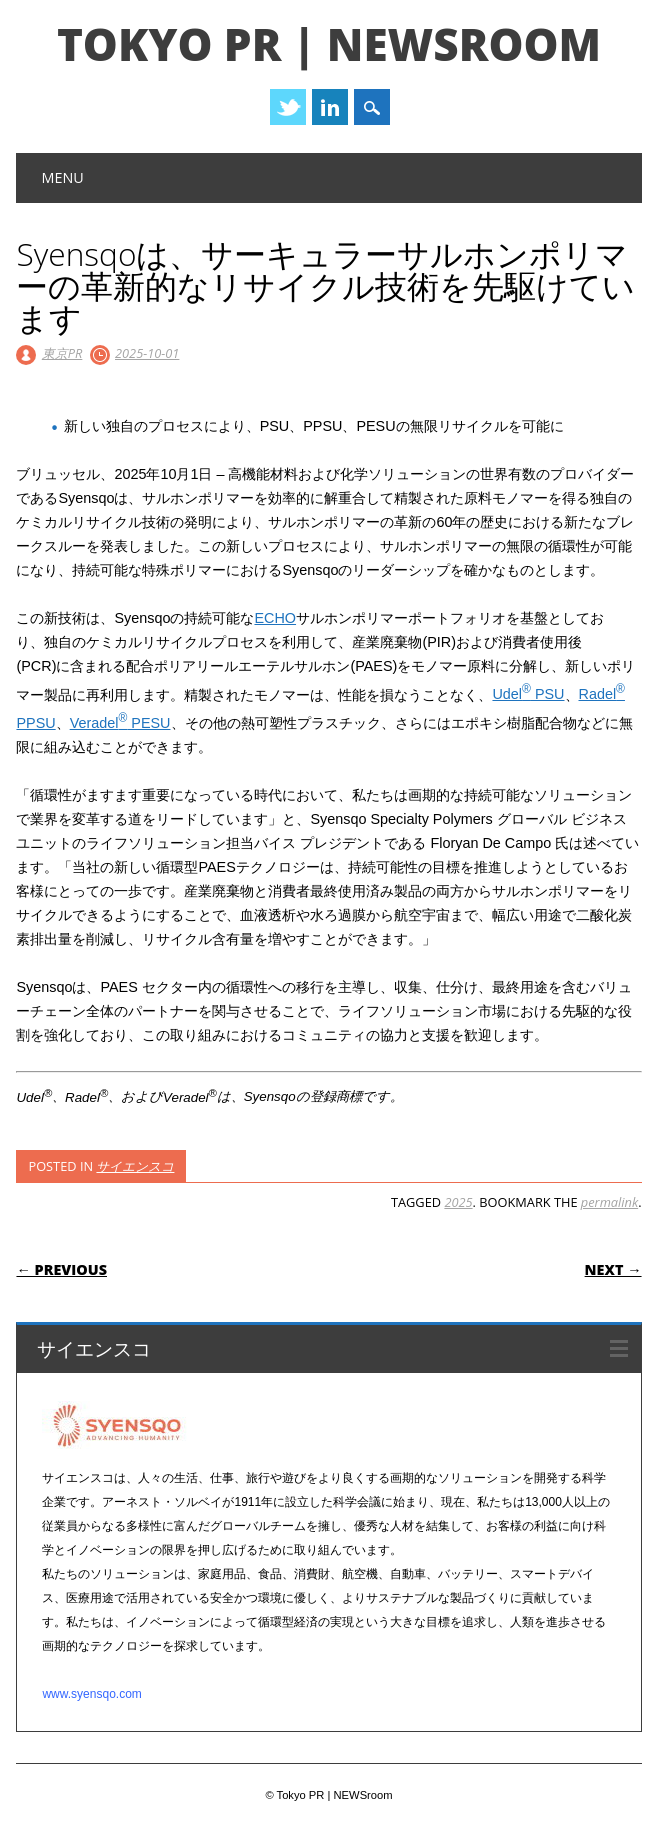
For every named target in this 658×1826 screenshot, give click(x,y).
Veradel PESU (120, 723)
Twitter (288, 107)
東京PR (62, 353)
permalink (609, 1202)
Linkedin (330, 107)
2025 (458, 1202)
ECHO (275, 618)
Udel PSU (528, 694)
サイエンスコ (135, 1166)
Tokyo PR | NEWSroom (329, 44)
